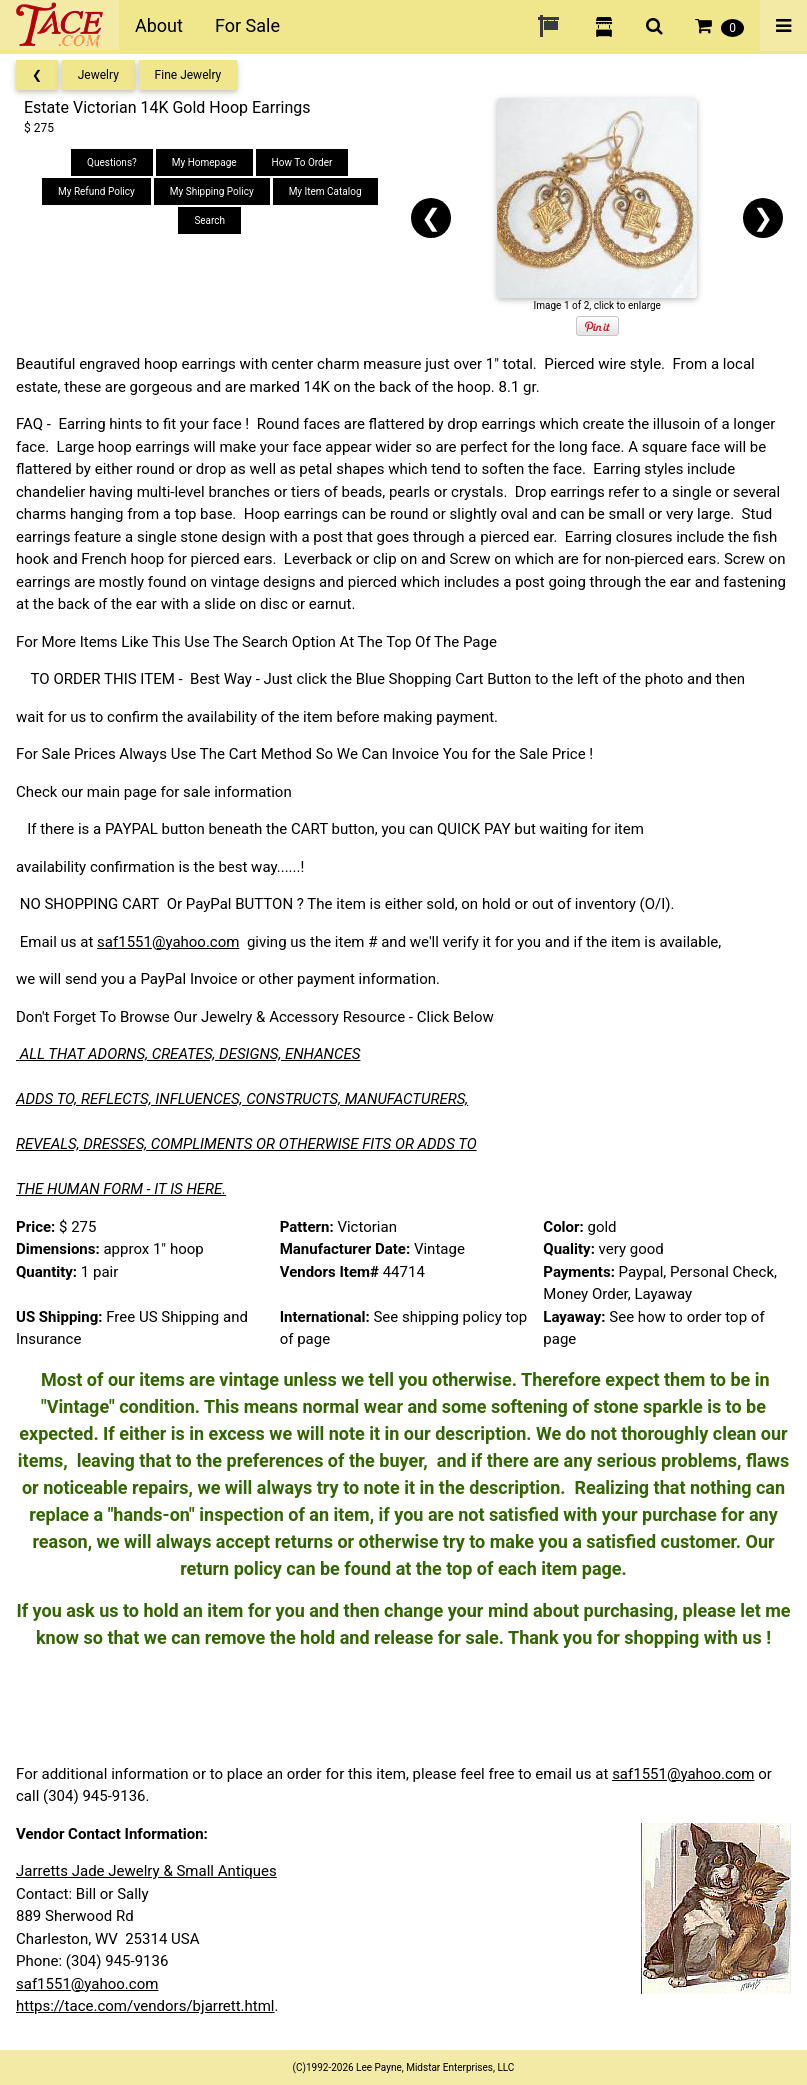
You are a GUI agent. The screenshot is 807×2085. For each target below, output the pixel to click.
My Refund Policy (96, 191)
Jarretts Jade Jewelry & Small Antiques (146, 1871)
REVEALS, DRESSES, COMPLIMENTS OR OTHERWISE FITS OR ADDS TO (246, 1144)
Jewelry (98, 75)
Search (209, 220)
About (159, 25)
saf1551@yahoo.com (168, 942)
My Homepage (204, 162)
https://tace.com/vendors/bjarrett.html (145, 2006)
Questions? (112, 162)
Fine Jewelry (188, 75)
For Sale (247, 25)
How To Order (302, 162)
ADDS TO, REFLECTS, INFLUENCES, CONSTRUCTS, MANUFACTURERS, (242, 1099)
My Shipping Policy (212, 191)
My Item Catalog (325, 191)
